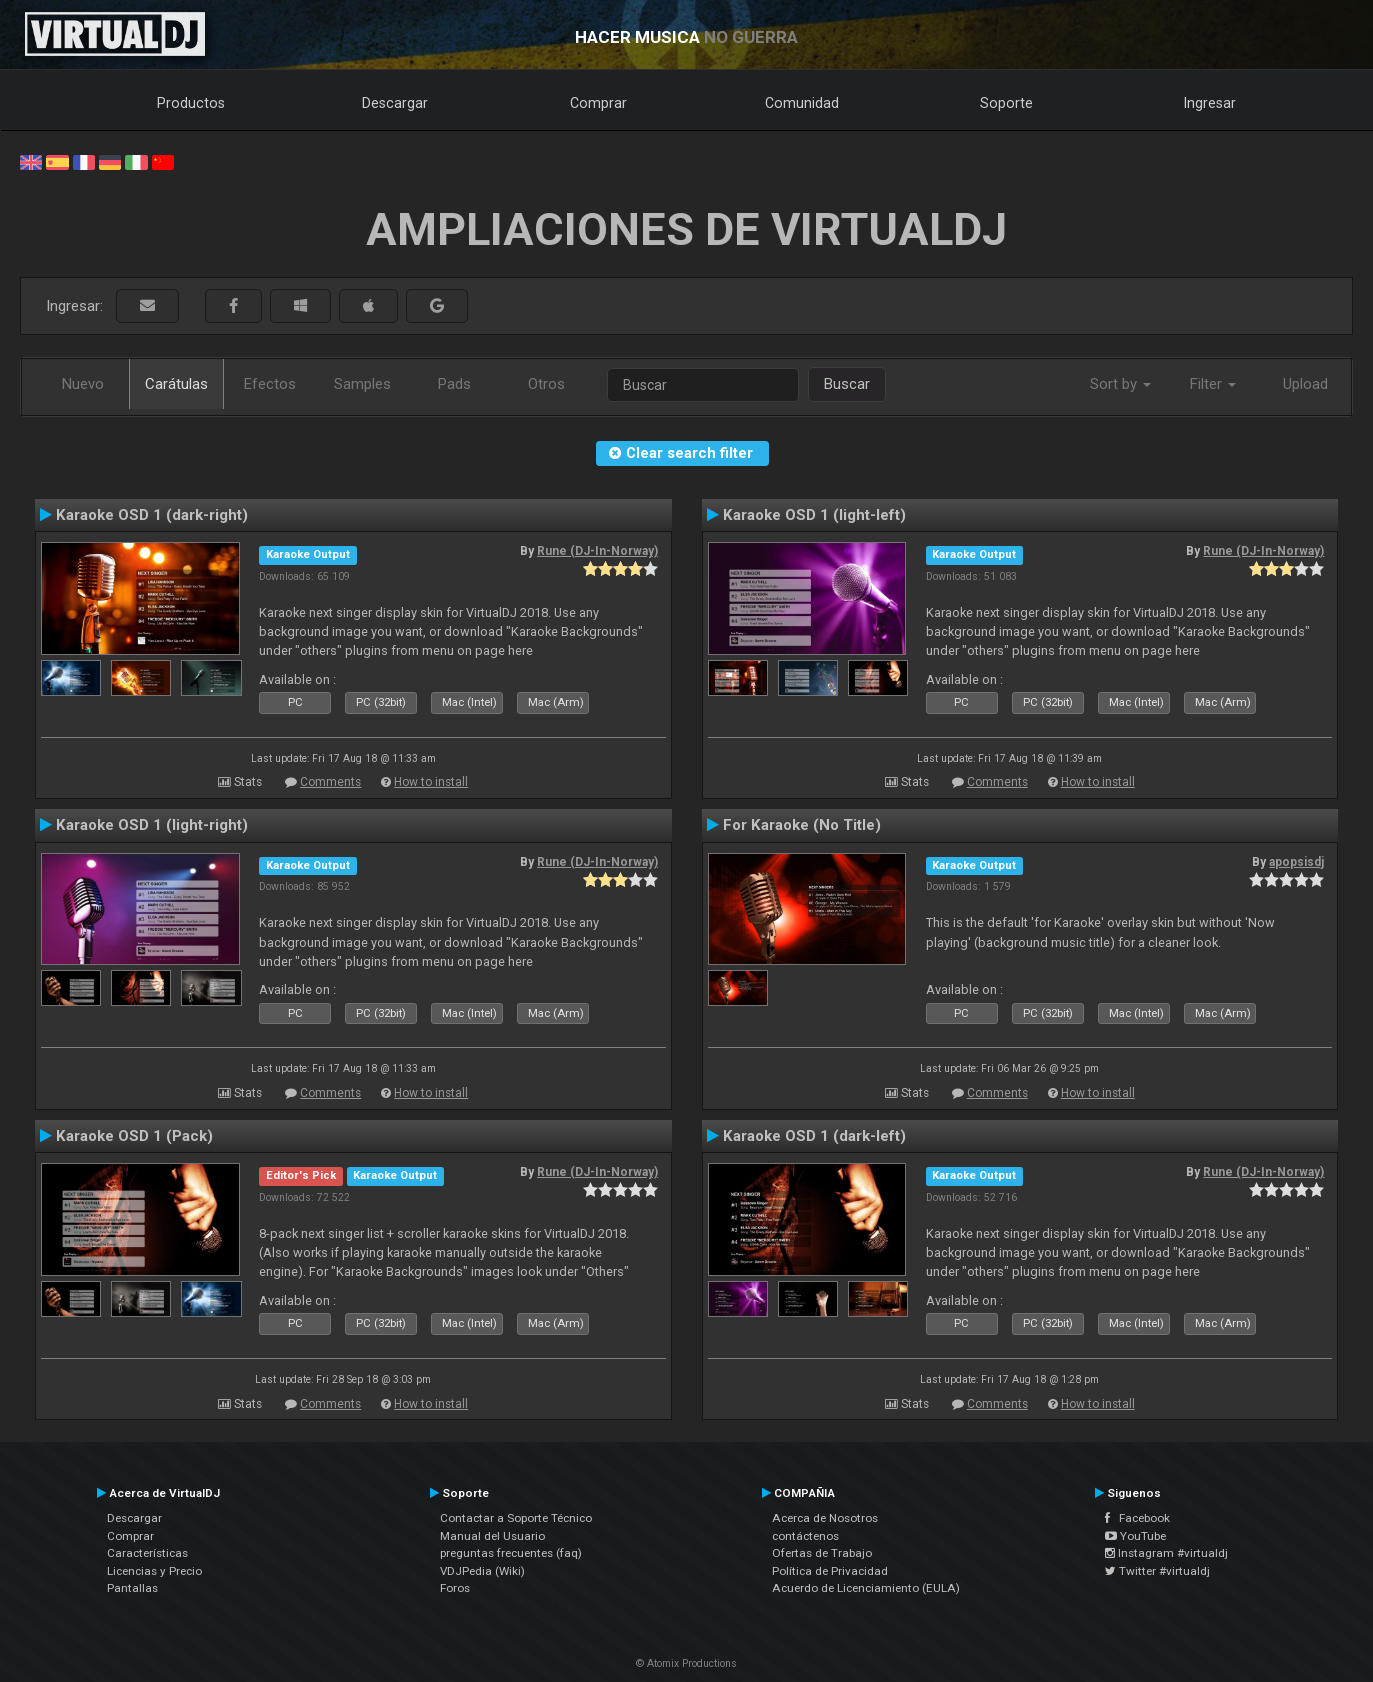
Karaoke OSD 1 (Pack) (134, 1136)
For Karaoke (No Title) (802, 825)
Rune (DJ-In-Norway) (597, 551)
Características (147, 1553)
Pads (454, 384)
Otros (546, 384)
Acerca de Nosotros (825, 1518)
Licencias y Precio (154, 1571)
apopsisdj (1296, 862)
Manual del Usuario (492, 1536)
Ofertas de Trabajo (822, 1553)
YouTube (1135, 1536)
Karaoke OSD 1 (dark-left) (814, 1136)
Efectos (270, 384)
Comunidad (802, 103)
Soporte (1006, 103)
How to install (431, 782)
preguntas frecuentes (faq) (511, 1553)
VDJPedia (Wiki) (482, 1571)
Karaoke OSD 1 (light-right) (152, 825)
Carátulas (176, 384)
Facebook (1137, 1518)
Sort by (1120, 384)
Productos (191, 103)
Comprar (598, 103)
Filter (1213, 384)
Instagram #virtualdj (1166, 1553)
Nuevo (83, 384)
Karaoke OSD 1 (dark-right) (152, 515)
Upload (1305, 384)
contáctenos (805, 1536)
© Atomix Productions (686, 1663)
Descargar (395, 103)
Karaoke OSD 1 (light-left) (814, 515)
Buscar (847, 384)
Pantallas (132, 1588)
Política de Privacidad (830, 1571)
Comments (330, 782)
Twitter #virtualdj (1157, 1571)
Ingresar (1210, 103)
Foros (455, 1588)
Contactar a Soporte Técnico (516, 1518)
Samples (362, 384)
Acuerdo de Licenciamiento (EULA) (866, 1588)
